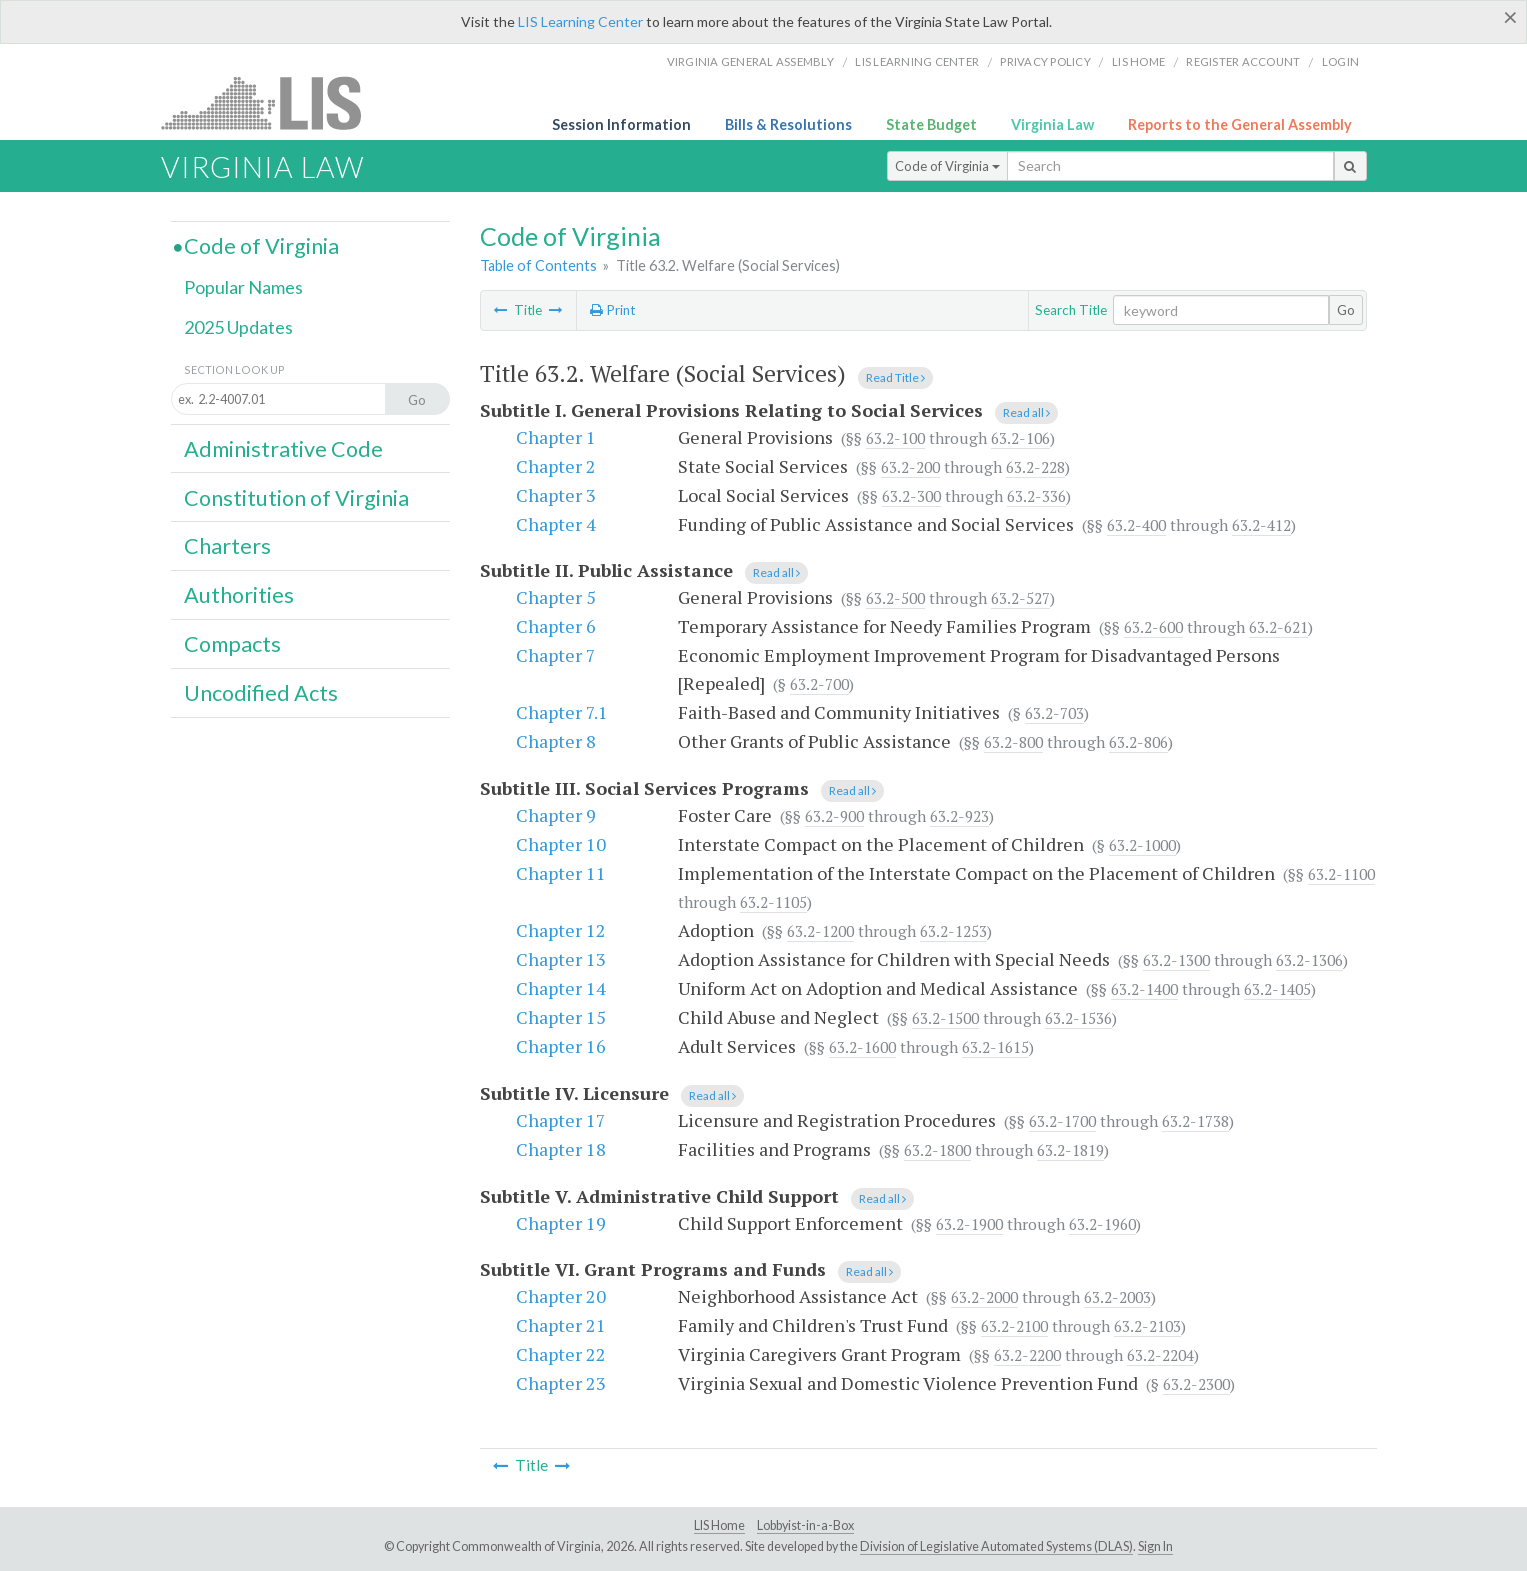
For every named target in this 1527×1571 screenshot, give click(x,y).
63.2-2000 (984, 1297)
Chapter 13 (561, 959)
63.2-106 (1020, 438)
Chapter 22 (561, 1354)
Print (612, 310)
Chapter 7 (556, 655)
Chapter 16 (561, 1046)
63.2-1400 (1144, 989)
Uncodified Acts (261, 693)
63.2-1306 (1309, 960)
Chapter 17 (561, 1120)
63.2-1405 (1277, 989)
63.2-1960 (1102, 1224)
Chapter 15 (561, 1017)
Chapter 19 (561, 1223)
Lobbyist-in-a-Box (805, 1525)
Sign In (1155, 1546)
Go (1346, 310)
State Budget (931, 124)
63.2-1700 (1062, 1121)
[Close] (1510, 17)
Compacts (232, 644)
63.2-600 (1153, 627)
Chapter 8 (556, 741)
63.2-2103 (1147, 1326)
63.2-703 (1054, 713)
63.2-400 (1136, 525)
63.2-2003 (1117, 1297)
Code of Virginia (947, 166)
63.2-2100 (1014, 1326)
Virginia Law (1052, 124)
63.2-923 (959, 816)
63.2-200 (910, 467)
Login (1340, 61)
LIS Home (719, 1525)
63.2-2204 (1160, 1355)
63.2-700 (819, 684)
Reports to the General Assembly (1240, 124)
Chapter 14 (561, 988)
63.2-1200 (820, 931)
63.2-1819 (1070, 1150)
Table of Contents (538, 265)
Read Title (895, 377)
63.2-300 (911, 496)
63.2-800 (1013, 742)
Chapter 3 (556, 495)
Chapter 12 (561, 930)
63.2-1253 (953, 931)
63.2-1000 (1142, 845)
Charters (227, 546)
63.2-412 (1261, 525)
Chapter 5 (556, 597)
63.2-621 (1278, 627)
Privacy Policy (1045, 61)
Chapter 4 (556, 524)
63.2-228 (1035, 467)
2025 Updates (238, 327)
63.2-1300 (1176, 960)
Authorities (239, 595)
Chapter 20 (561, 1296)
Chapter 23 (561, 1383)
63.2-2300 (1196, 1384)
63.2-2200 (1027, 1355)
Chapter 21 (561, 1325)
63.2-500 (895, 598)
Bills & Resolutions (788, 124)
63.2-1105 (773, 902)
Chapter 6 (556, 626)
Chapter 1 (556, 437)
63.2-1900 (969, 1224)
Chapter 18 (561, 1149)
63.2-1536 (1078, 1018)
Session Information (621, 124)
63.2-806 (1138, 742)
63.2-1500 (945, 1018)
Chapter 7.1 (562, 712)
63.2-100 (895, 438)
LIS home (1138, 61)
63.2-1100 (1341, 874)
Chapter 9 (556, 815)
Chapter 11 (561, 873)
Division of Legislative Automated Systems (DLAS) (996, 1546)
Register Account (1243, 61)
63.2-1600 (862, 1047)
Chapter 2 (556, 466)
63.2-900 (834, 816)
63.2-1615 (995, 1047)
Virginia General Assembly (750, 61)
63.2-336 (1036, 496)
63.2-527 (1020, 598)
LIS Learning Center (580, 21)
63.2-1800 (937, 1150)
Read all (1026, 412)
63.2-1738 (1195, 1121)
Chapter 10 (561, 844)
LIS (272, 102)
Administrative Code (283, 449)
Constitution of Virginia (296, 498)
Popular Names (243, 287)
